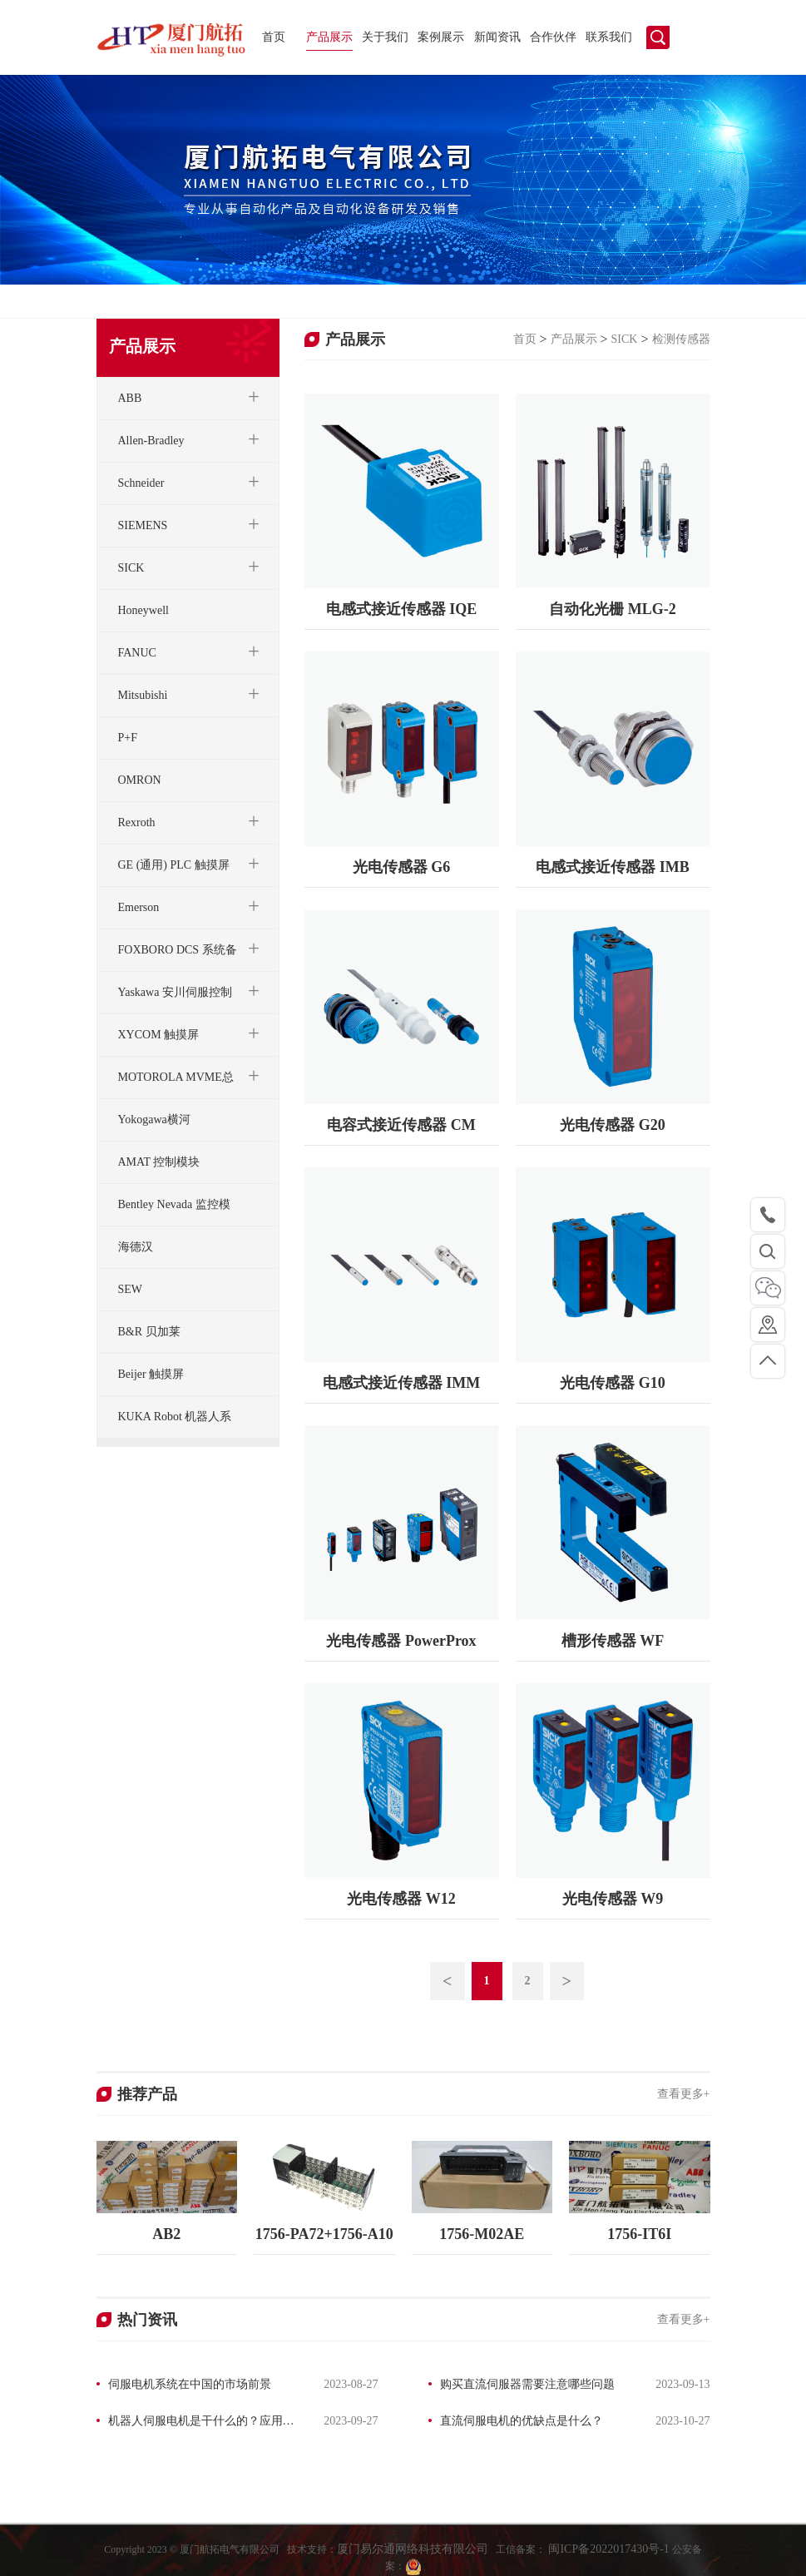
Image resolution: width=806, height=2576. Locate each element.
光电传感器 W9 (613, 1898)
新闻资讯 (497, 37)
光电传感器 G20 (612, 1125)
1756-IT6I (639, 2234)
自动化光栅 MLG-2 (612, 609)
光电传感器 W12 (401, 1898)
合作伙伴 (553, 37)
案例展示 (441, 37)
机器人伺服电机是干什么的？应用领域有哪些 (195, 2423)
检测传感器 (681, 339)
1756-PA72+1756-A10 (324, 2234)
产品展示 (329, 37)
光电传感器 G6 (402, 867)
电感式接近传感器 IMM (401, 1383)
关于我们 (385, 37)
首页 (273, 37)
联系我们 (609, 37)
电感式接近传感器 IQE (401, 609)
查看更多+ (683, 2094)
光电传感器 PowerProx (401, 1640)
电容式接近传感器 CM (401, 1125)
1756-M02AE (481, 2234)
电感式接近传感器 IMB (613, 867)
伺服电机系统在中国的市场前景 (189, 2384)
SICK (624, 339)
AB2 (166, 2234)
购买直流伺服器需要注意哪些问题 (527, 2384)
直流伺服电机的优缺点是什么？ (521, 2421)
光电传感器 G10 (612, 1383)
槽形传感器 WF (613, 1640)
